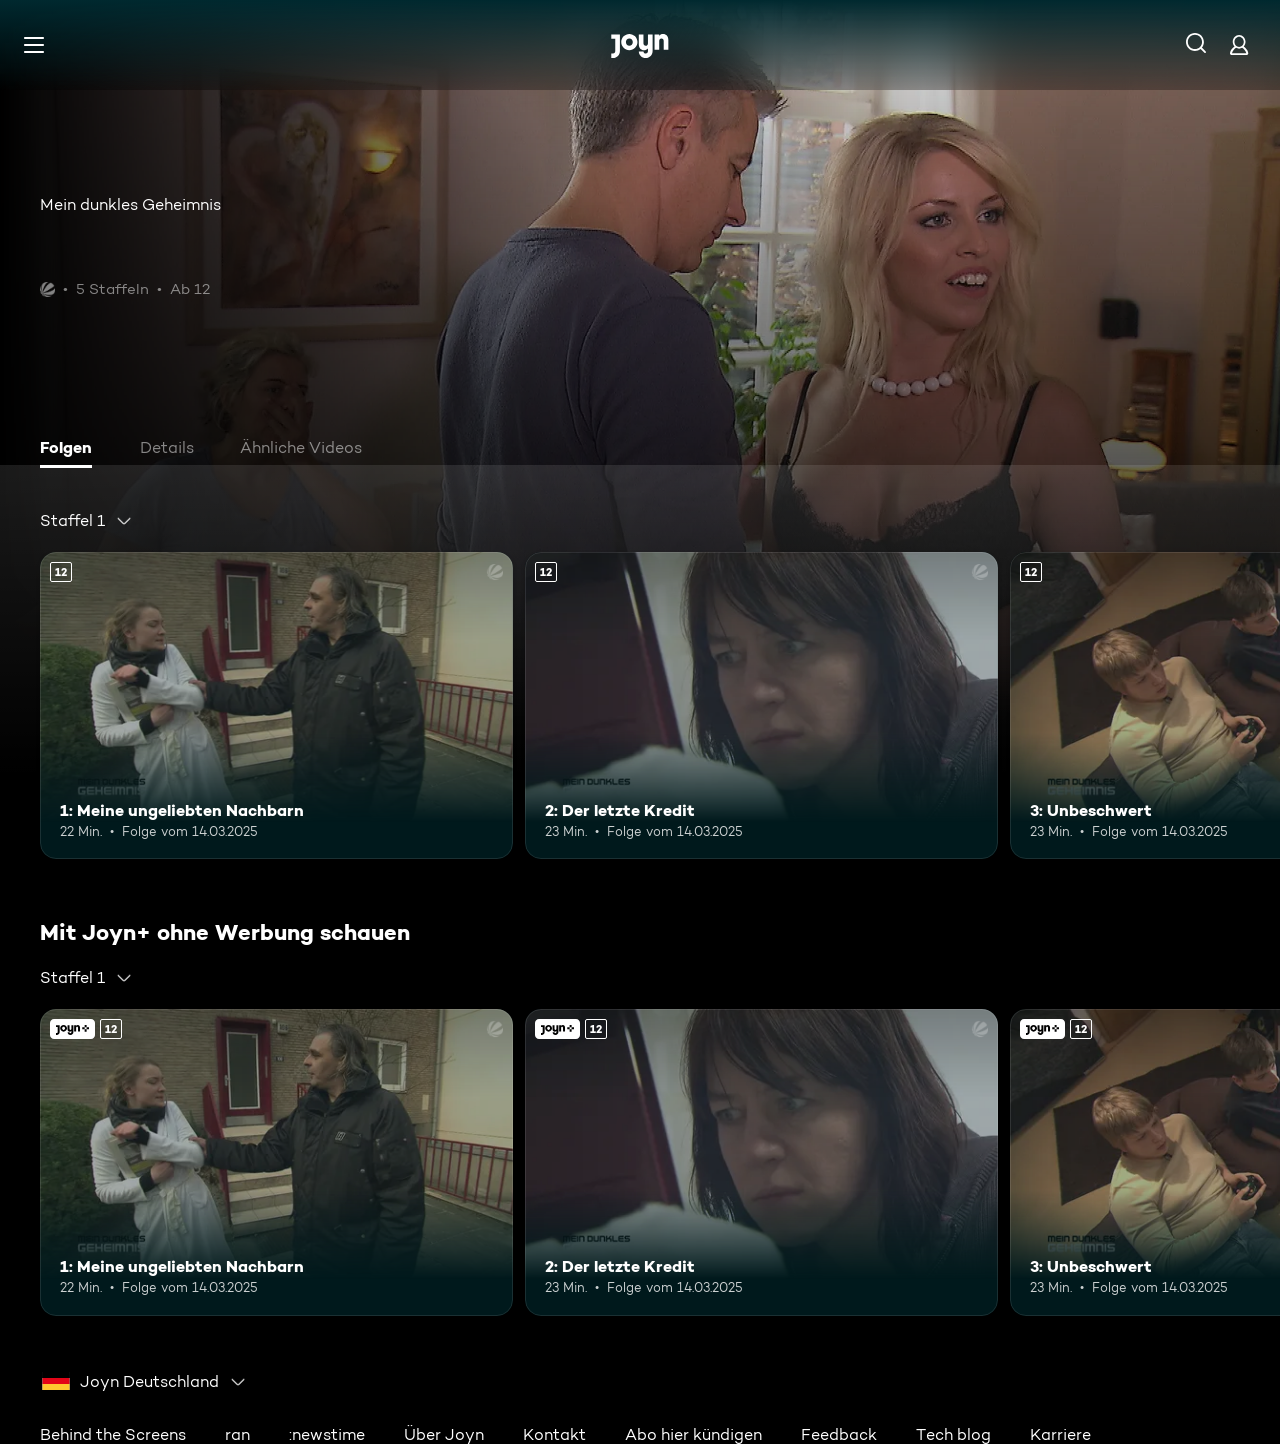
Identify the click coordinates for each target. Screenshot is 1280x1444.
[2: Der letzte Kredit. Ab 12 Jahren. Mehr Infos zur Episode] (761, 705)
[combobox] (86, 521)
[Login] (1239, 44)
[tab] (71, 450)
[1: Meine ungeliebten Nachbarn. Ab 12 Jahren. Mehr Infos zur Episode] (276, 705)
